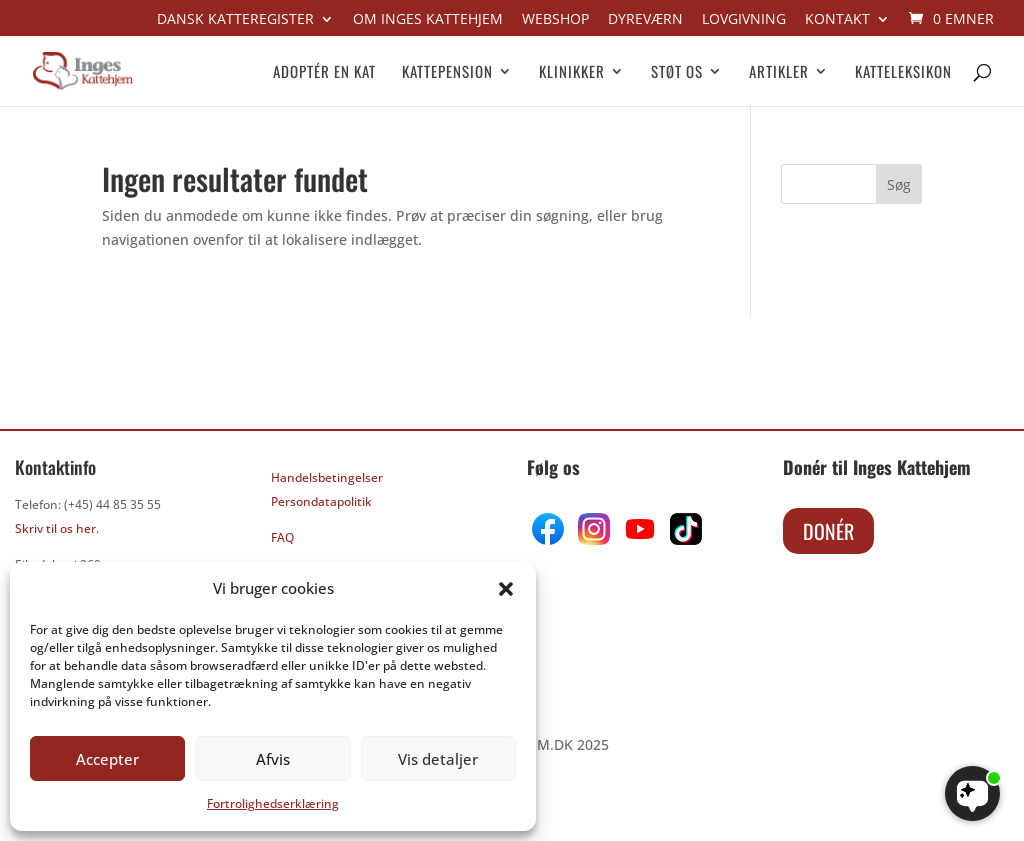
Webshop (555, 20)
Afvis (273, 759)
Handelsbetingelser (327, 477)
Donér (828, 531)
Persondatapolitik (321, 501)
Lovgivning (744, 20)
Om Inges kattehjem (428, 20)
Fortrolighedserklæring (273, 803)
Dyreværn (645, 20)
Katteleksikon (903, 73)
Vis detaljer (438, 759)
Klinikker (572, 73)
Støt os (677, 73)
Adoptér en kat (324, 73)
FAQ (282, 537)
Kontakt (837, 20)
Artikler (779, 73)
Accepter (107, 759)
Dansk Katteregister (235, 20)
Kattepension (447, 73)
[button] (506, 589)
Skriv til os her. (57, 528)
